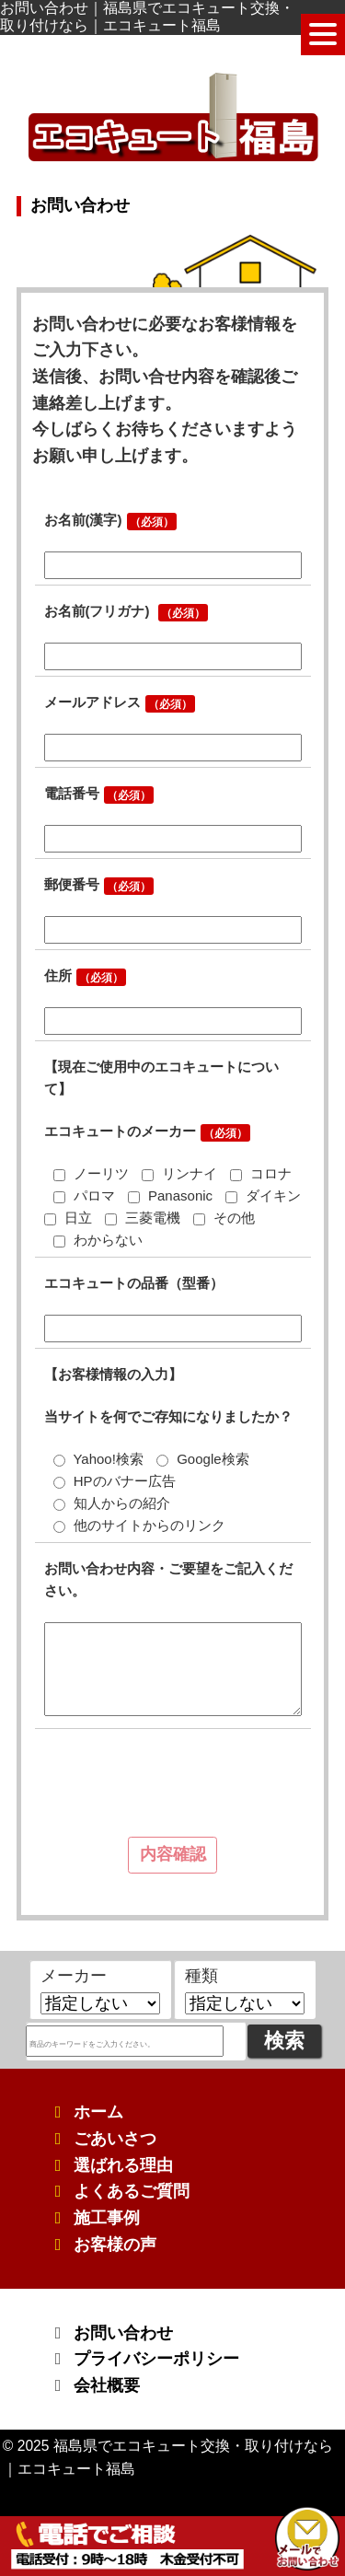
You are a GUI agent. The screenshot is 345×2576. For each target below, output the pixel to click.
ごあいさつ (115, 2138)
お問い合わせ (123, 2333)
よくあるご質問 (132, 2191)
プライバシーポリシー (156, 2359)
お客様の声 (115, 2244)
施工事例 (107, 2218)
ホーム (98, 2112)
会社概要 (107, 2385)
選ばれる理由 (123, 2165)
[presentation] (178, 1787)
